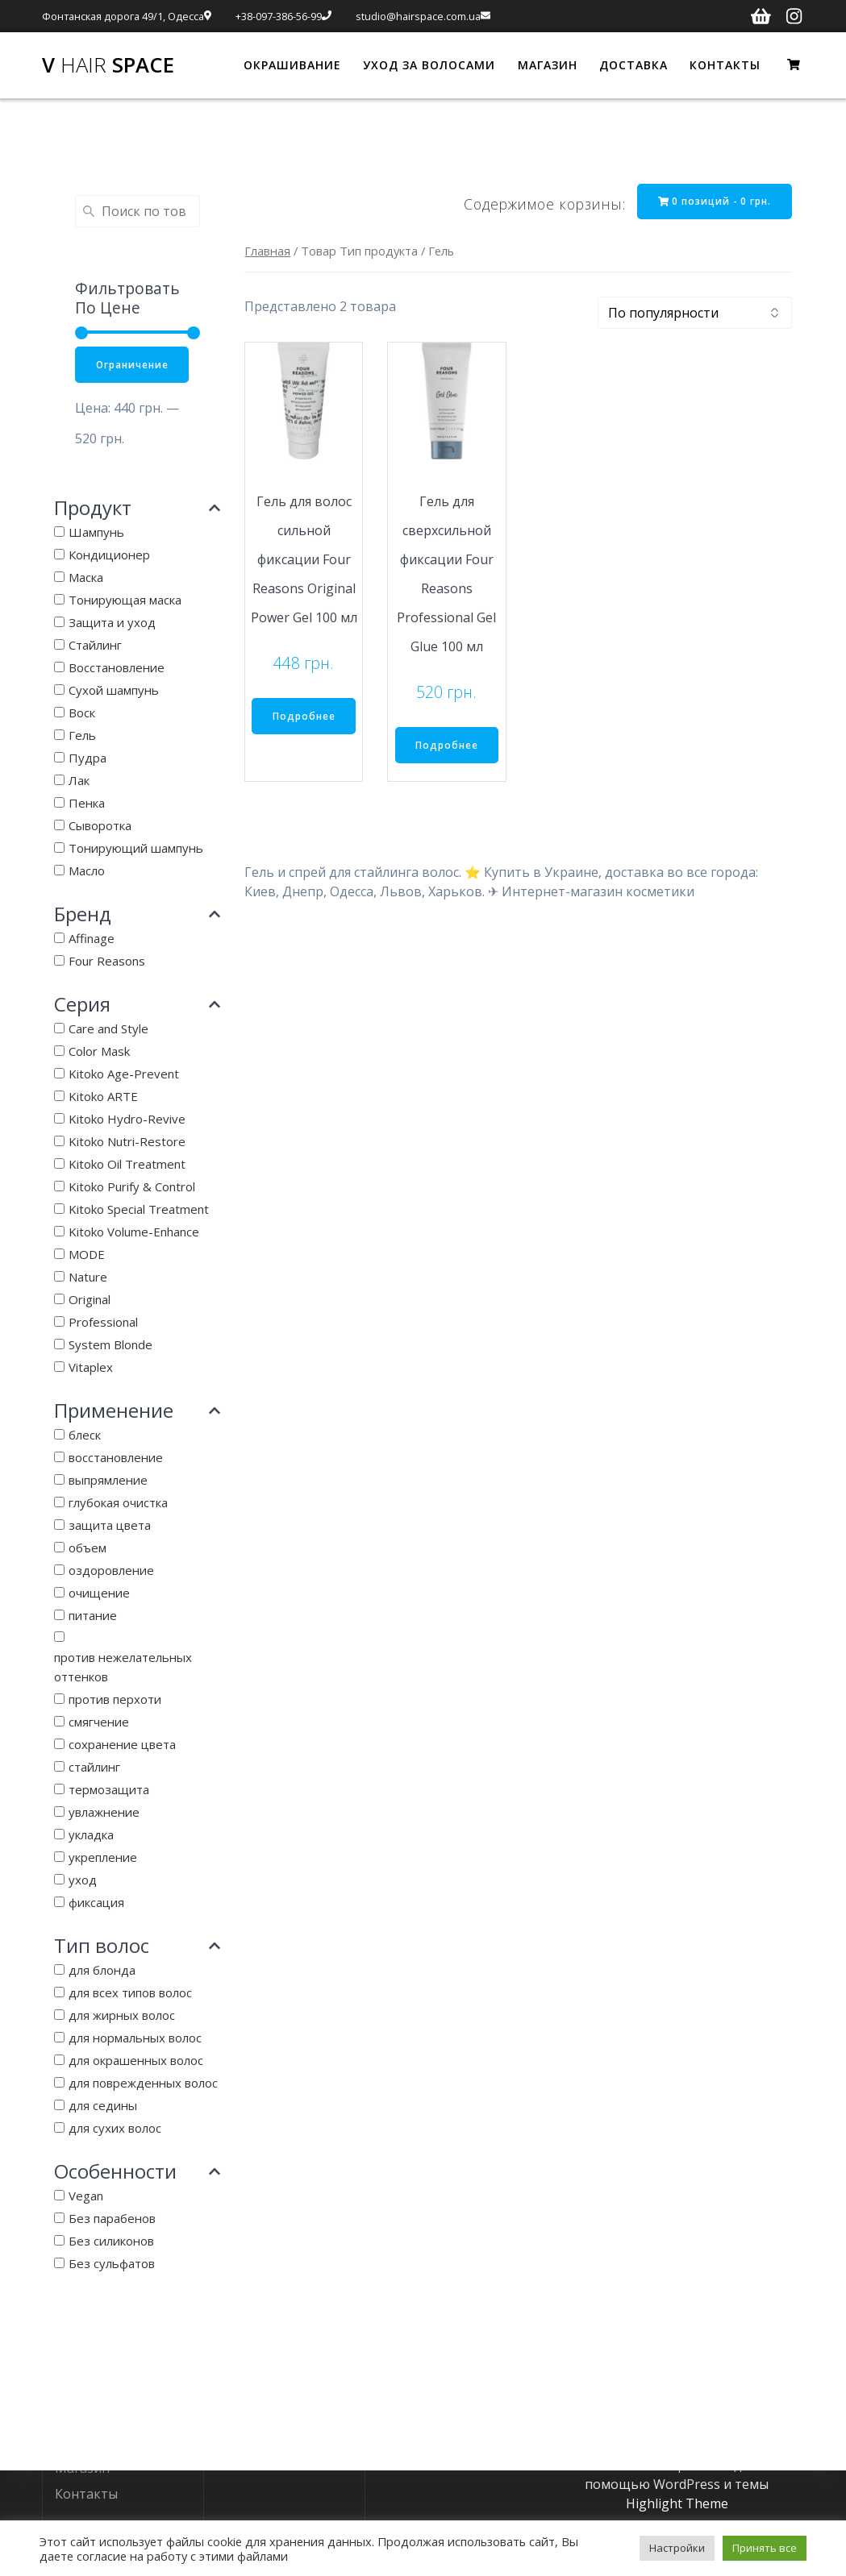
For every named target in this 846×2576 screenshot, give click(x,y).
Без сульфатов (112, 2264)
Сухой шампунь (114, 691)
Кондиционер (109, 555)
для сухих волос (115, 2129)
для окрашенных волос (136, 2061)
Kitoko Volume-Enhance (134, 1232)
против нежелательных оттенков (123, 1667)
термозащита (109, 1790)
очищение (99, 1593)
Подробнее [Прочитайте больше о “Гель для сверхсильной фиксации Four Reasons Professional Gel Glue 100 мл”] (446, 746)
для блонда (102, 1971)
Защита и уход (112, 623)
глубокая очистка (118, 1503)
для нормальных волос (135, 2038)
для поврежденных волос (143, 2083)
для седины (103, 2106)
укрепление (103, 1858)
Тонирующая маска (125, 600)
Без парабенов (112, 2219)
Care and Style (108, 1029)
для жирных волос (122, 2016)
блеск (85, 1435)
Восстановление (117, 668)
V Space (108, 65)
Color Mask (99, 1052)
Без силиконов (111, 2241)
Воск (82, 713)
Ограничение (132, 365)
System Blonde (110, 1345)
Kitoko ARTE (103, 1097)
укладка (91, 1835)
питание (93, 1616)
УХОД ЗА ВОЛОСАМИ (429, 65)
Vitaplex (91, 1368)
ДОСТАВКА (633, 65)
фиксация (96, 1903)
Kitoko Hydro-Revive (127, 1119)
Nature (88, 1277)
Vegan (86, 2196)
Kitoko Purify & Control (132, 1187)
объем (87, 1548)
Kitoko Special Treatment (139, 1210)
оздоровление (111, 1571)
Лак (79, 781)
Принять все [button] (764, 2548)
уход (83, 1880)
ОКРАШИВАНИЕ (292, 65)
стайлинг (94, 1768)
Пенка (87, 804)
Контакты (86, 2493)
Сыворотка (100, 826)
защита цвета (110, 1526)
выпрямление (108, 1481)
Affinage (92, 939)
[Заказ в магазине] (695, 314)
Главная (267, 251)
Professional (103, 1323)
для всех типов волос (130, 1993)
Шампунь (96, 533)
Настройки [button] (677, 2548)
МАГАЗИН (547, 65)
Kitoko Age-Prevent (124, 1074)
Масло (87, 871)
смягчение (99, 1722)
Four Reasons (107, 962)
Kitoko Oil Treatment (127, 1165)
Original (89, 1300)
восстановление (116, 1458)
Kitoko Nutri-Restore (127, 1142)
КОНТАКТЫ (725, 65)
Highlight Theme (677, 2503)
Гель (82, 736)
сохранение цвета (122, 1745)
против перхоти (115, 1700)
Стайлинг (95, 646)
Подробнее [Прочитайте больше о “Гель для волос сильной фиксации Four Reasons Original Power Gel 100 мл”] (304, 717)
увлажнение (104, 1813)
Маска (86, 578)
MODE (87, 1255)
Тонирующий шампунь (136, 849)
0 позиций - (713, 201)
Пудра (87, 758)
